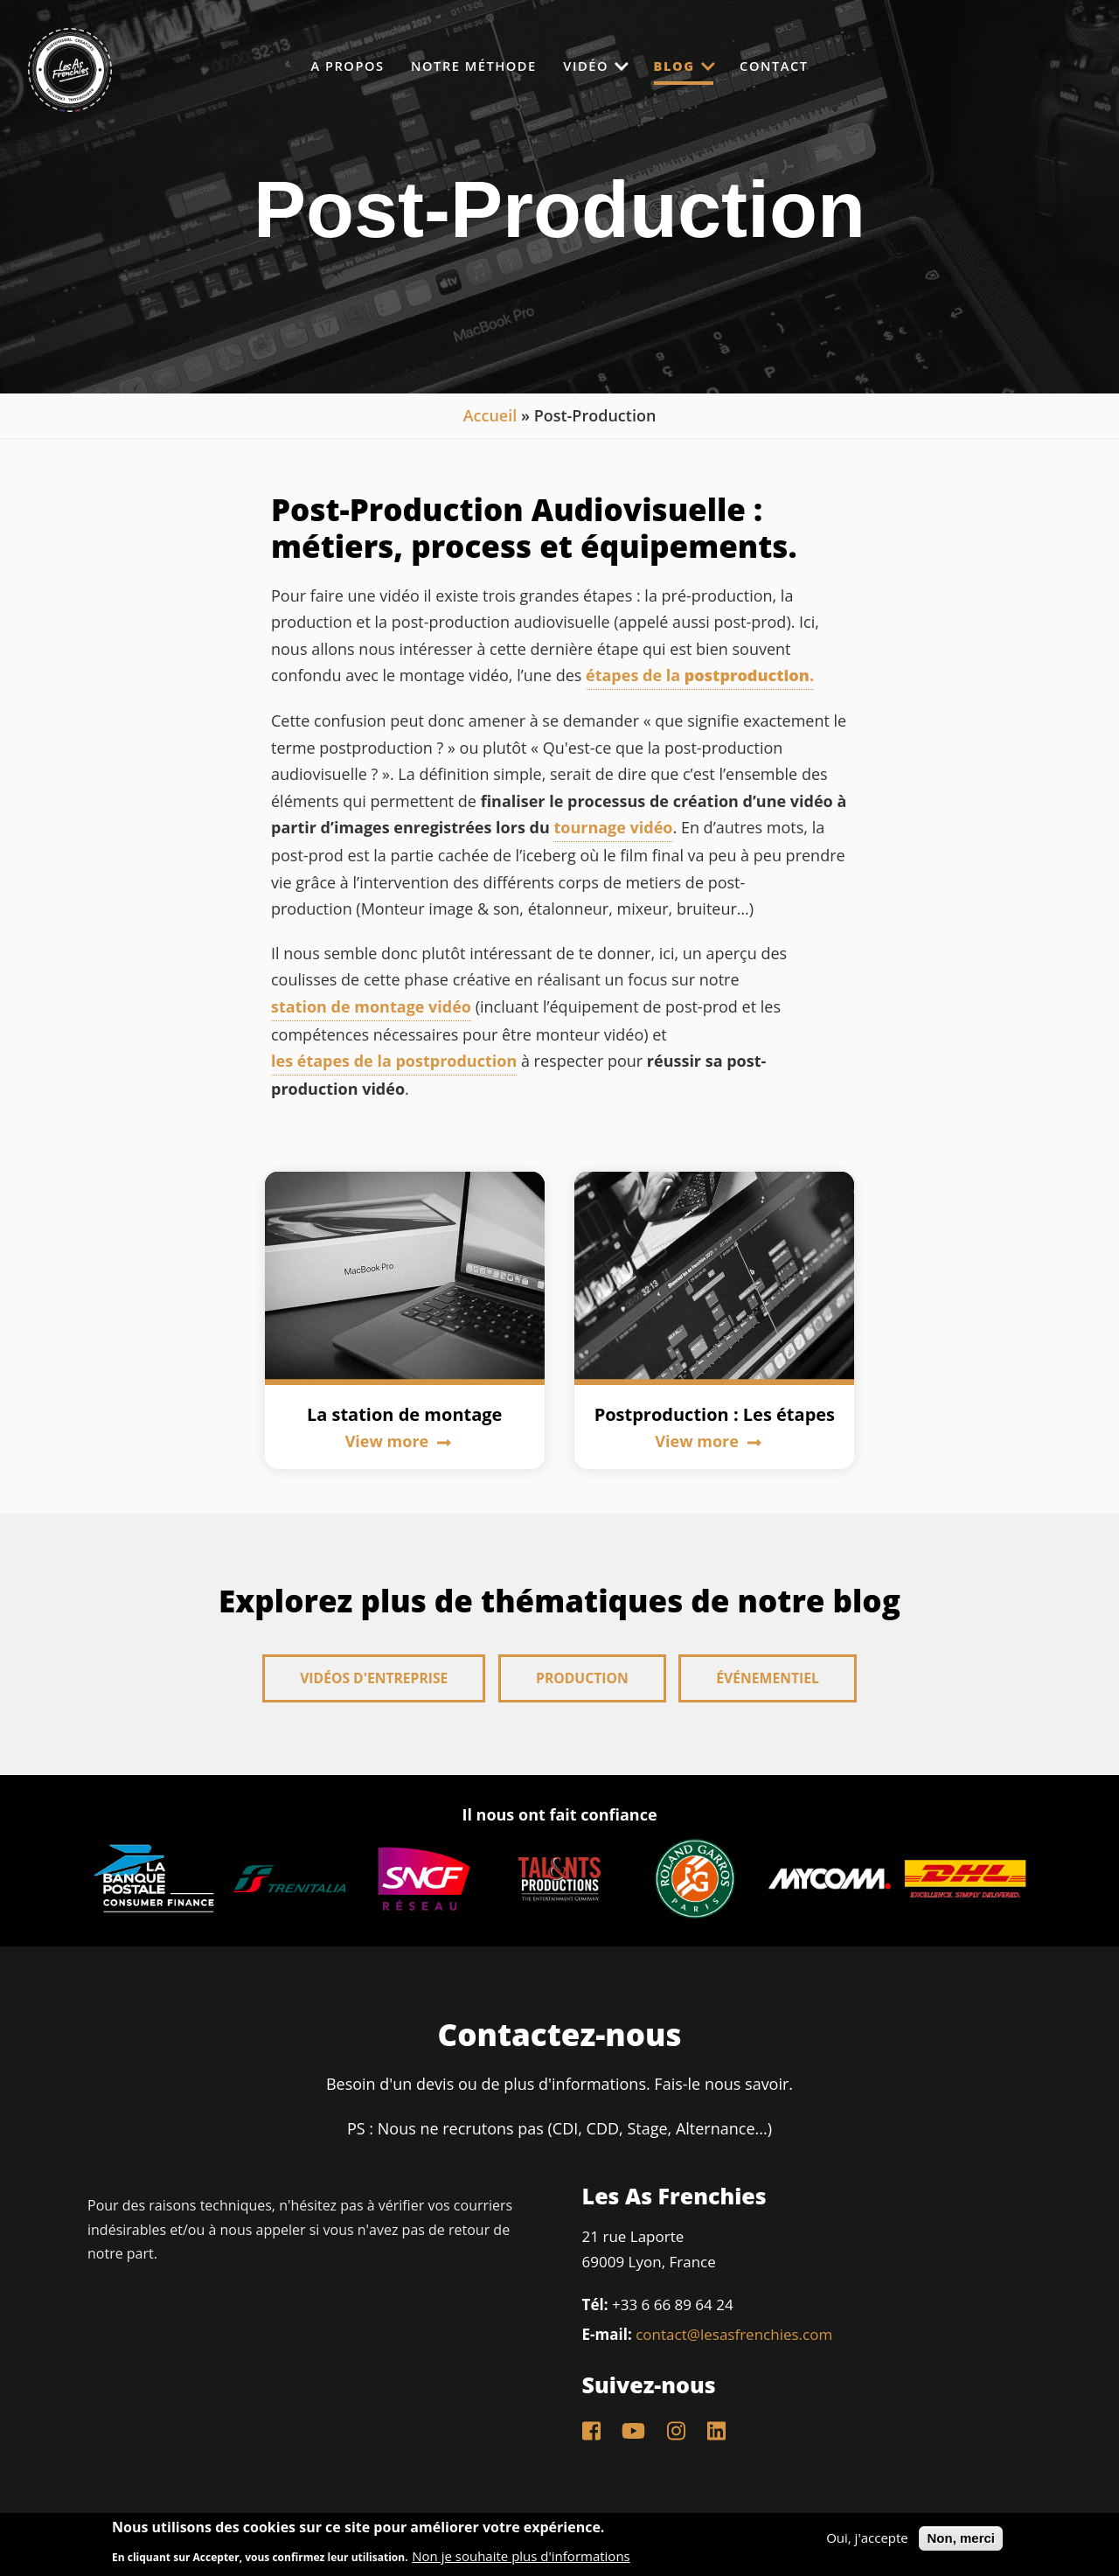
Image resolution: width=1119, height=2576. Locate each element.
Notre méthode (464, 66)
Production (583, 1678)
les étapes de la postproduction (394, 1060)
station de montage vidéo (371, 1006)
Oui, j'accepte (867, 2538)
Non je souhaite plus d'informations (520, 2556)
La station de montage (405, 1414)
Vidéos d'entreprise (372, 1678)
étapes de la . (700, 675)
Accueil (490, 415)
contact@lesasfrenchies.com (734, 2332)
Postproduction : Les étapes (714, 1414)
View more (398, 1441)
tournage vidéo (612, 827)
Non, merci (961, 2538)
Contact (794, 66)
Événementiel (770, 1678)
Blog (693, 65)
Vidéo (596, 65)
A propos (328, 66)
